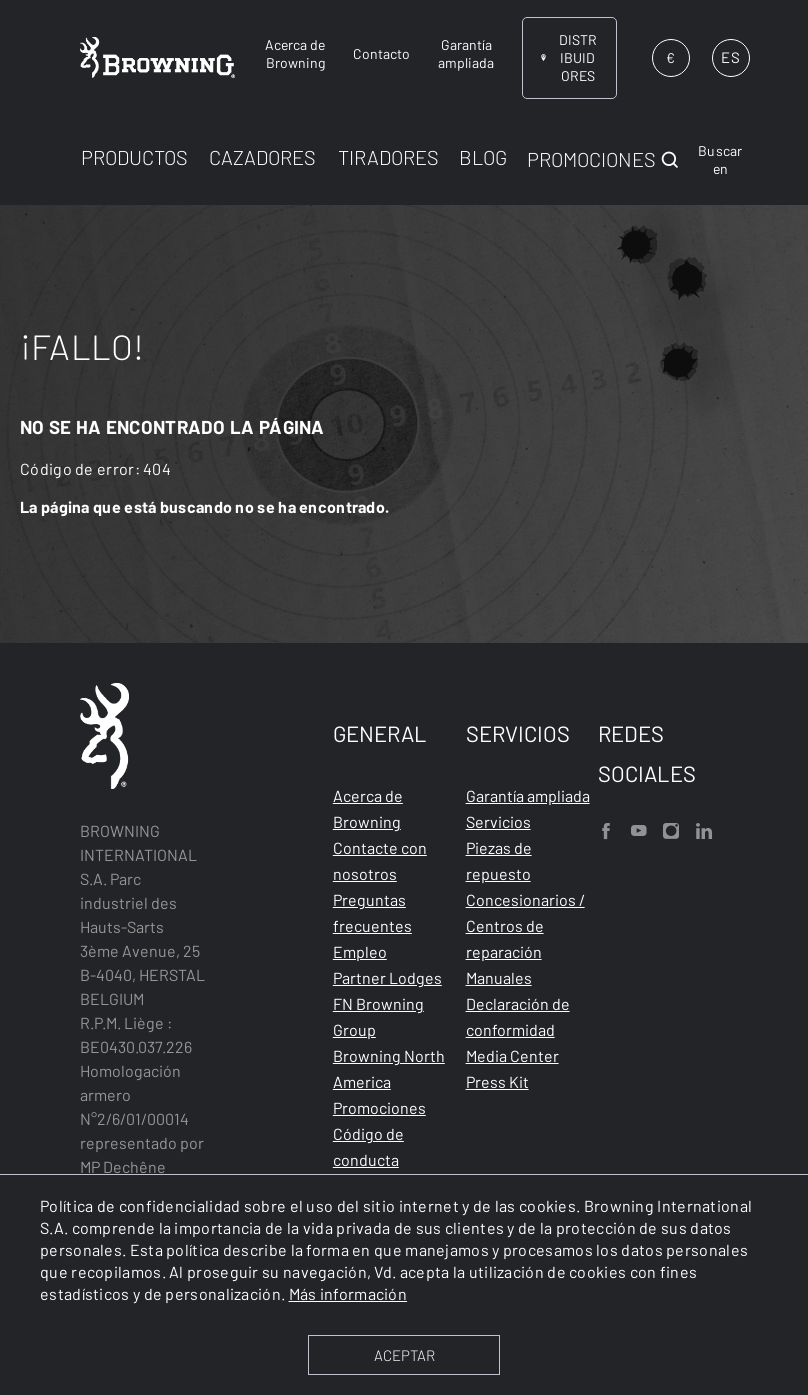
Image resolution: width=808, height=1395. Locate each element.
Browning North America (389, 1068)
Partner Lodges (387, 977)
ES (730, 57)
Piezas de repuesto (499, 860)
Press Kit (497, 1081)
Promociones (379, 1107)
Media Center (512, 1055)
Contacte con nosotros (380, 860)
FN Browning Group (378, 1016)
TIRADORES (388, 157)
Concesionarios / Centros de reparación (525, 925)
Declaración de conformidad (518, 1016)
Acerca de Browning (368, 808)
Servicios (498, 821)
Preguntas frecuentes (372, 912)
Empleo (360, 951)
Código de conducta (368, 1146)
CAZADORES (262, 157)
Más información (348, 1293)
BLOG (483, 157)
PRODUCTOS (134, 157)
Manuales (499, 977)
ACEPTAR (404, 1355)
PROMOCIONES (591, 159)
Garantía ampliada (528, 795)
